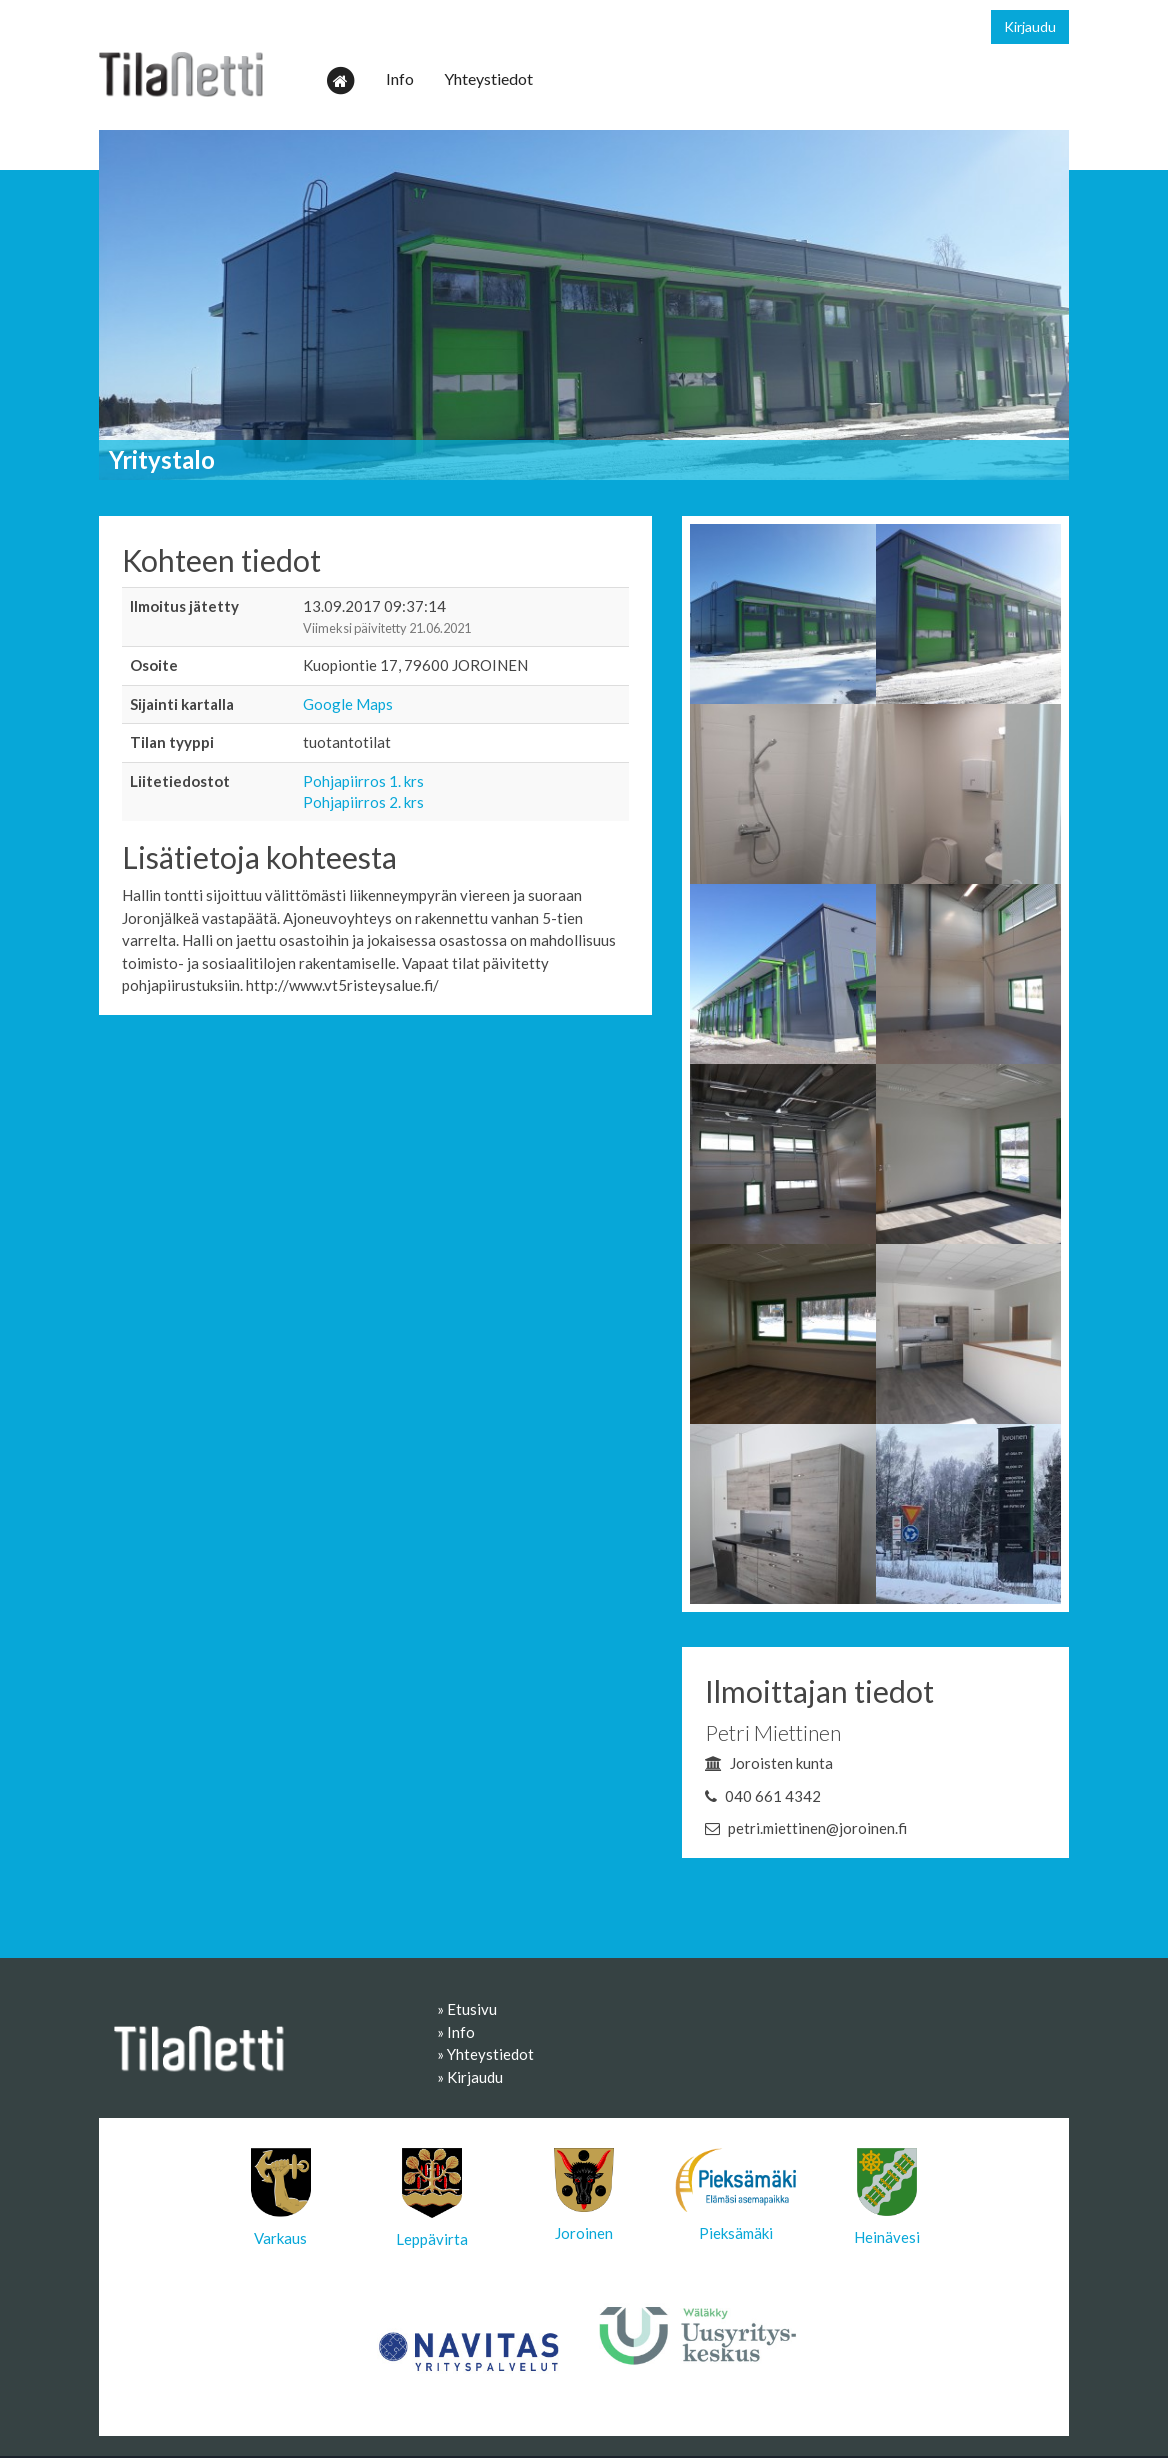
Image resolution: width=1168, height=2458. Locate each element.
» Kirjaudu (470, 2077)
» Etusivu (467, 2009)
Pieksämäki (736, 2195)
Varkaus (281, 2197)
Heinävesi (887, 2197)
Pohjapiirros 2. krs (363, 802)
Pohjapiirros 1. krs (363, 781)
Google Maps (348, 704)
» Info (456, 2032)
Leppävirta (432, 2198)
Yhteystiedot (488, 78)
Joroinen (584, 2195)
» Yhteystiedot (485, 2054)
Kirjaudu (1030, 26)
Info (400, 78)
